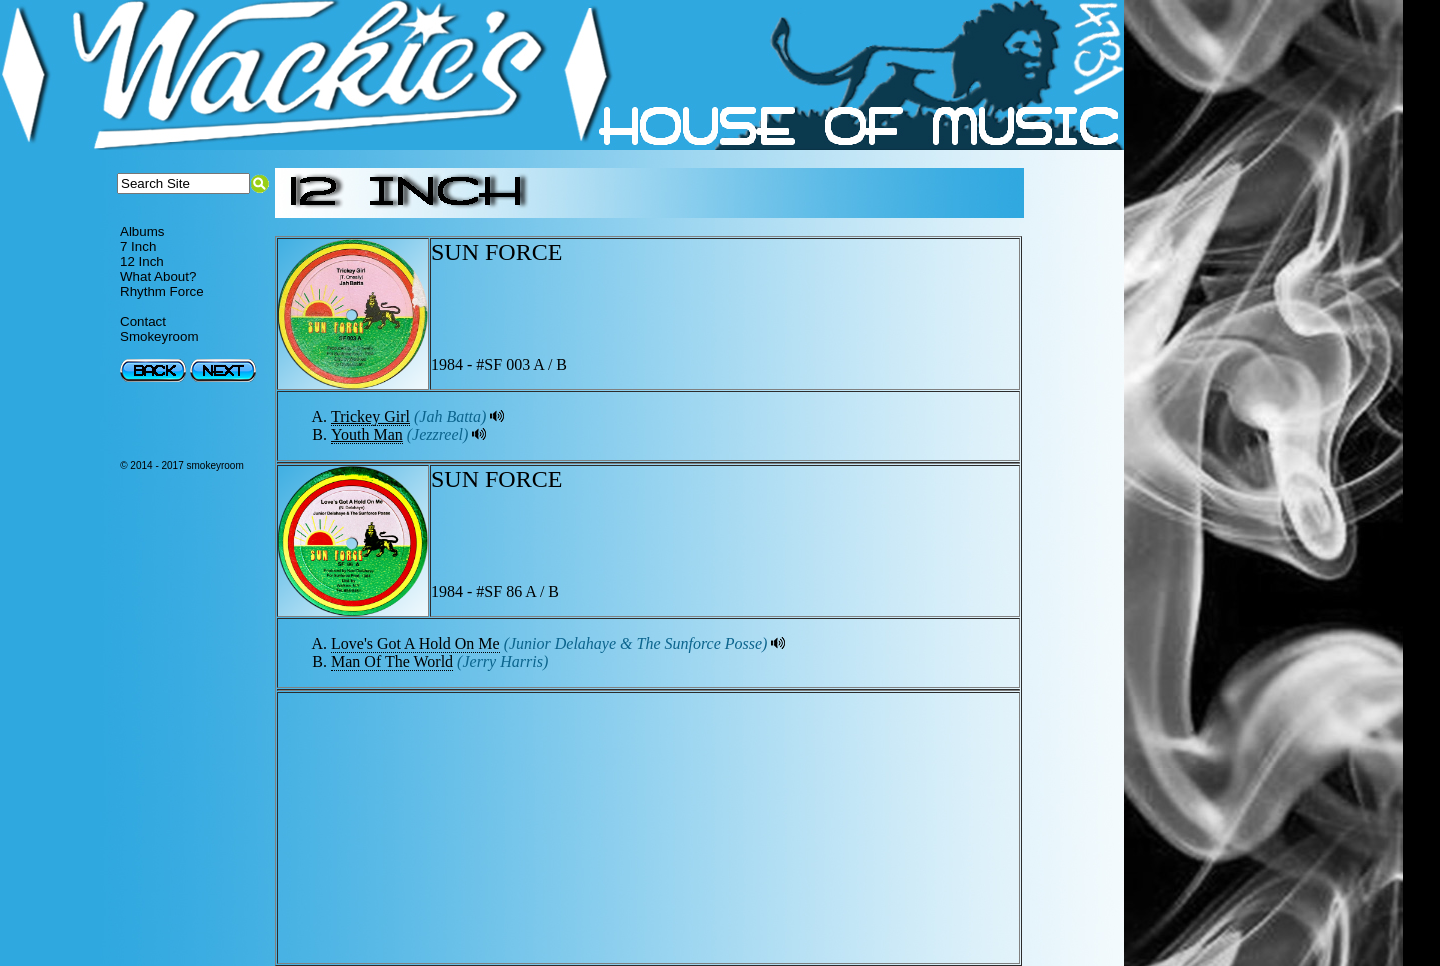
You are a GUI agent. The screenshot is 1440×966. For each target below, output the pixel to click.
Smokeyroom (159, 336)
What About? (158, 276)
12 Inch (142, 261)
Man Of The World (392, 661)
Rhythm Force (162, 291)
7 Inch (138, 246)
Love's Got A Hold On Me (415, 643)
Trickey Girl (370, 416)
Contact (143, 321)
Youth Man (367, 434)
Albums (142, 231)
